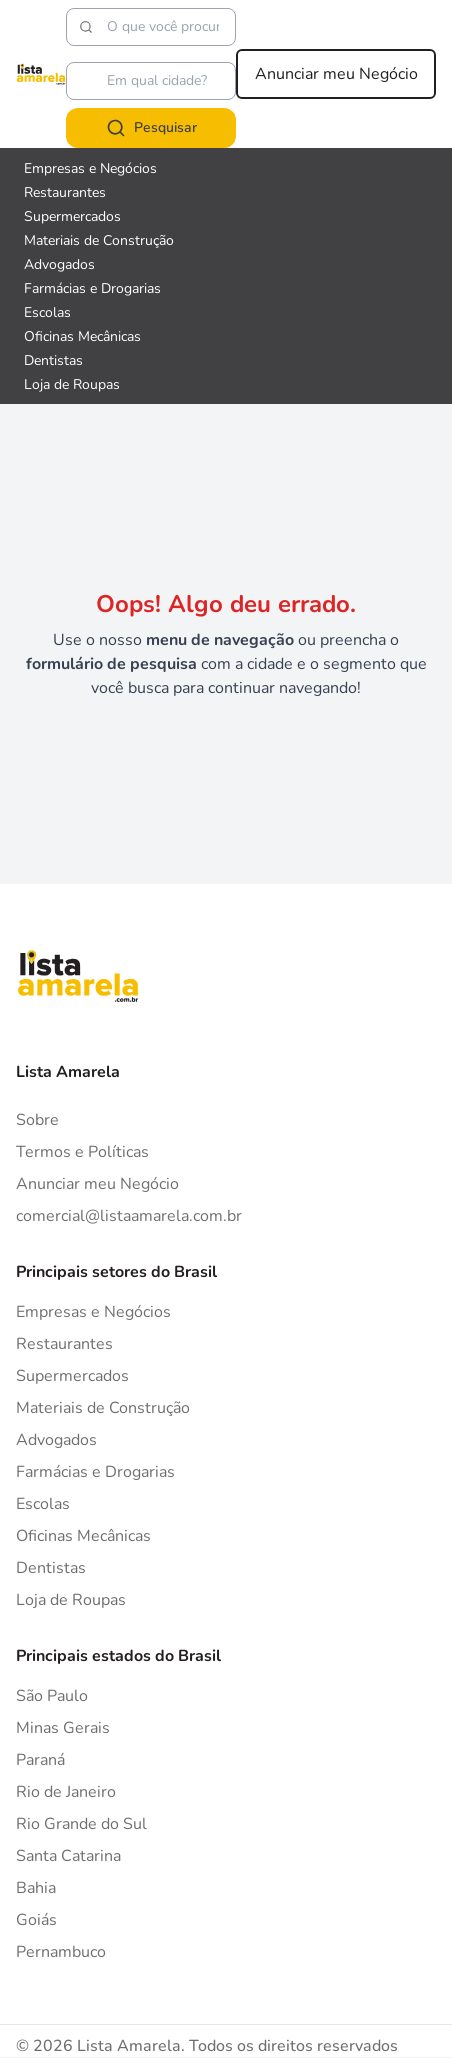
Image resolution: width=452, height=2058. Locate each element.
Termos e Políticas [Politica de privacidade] (82, 1152)
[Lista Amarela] (41, 74)
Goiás (36, 1920)
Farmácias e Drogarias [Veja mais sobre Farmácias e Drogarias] (92, 288)
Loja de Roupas (71, 1600)
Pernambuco (61, 1952)
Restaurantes (64, 1344)
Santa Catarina (68, 1856)
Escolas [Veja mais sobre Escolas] (47, 312)
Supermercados (72, 1376)
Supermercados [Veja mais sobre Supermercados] (72, 216)
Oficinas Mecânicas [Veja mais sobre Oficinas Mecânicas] (82, 336)
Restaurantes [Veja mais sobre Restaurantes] (65, 192)
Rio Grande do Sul (81, 1824)
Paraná (40, 1760)
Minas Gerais (63, 1728)
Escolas (43, 1504)
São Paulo (52, 1696)
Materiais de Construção (103, 1408)
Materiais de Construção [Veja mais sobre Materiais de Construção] (99, 240)
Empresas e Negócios (93, 1312)
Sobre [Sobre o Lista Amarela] (37, 1120)
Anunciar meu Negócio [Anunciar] (97, 1184)
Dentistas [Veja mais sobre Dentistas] (53, 360)
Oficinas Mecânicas (83, 1536)
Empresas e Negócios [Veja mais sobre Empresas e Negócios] (90, 168)
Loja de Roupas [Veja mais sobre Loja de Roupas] (72, 384)
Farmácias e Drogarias (95, 1472)
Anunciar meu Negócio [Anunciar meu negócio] (336, 74)
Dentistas (51, 1568)
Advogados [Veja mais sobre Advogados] (59, 264)
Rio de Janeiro (66, 1792)
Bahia (36, 1888)
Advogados (56, 1440)
